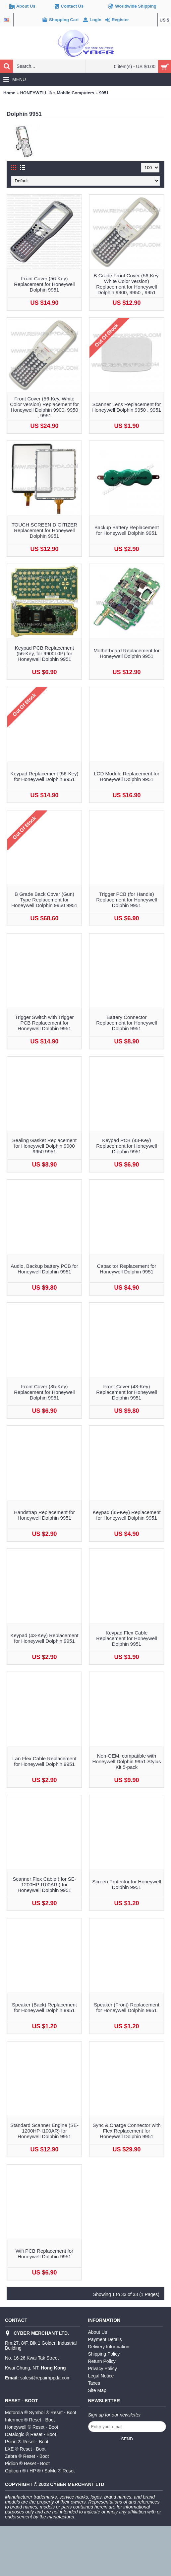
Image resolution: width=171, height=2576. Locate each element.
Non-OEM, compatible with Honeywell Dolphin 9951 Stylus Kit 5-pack (126, 1761)
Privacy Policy (102, 2368)
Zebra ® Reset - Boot (27, 2456)
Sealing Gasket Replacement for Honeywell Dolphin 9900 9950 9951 (44, 1145)
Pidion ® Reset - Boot (27, 2463)
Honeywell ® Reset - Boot (31, 2427)
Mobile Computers (75, 92)
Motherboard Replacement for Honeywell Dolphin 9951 (126, 653)
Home (9, 92)
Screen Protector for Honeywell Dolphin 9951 (126, 1884)
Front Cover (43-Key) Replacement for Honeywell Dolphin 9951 (126, 1392)
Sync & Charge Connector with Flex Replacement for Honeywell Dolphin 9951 (126, 2130)
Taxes (94, 2383)
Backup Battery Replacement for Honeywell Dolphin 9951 (126, 530)
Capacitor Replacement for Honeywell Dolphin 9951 (126, 1268)
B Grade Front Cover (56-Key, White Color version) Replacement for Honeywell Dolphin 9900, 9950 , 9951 (127, 284)
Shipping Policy (104, 2354)
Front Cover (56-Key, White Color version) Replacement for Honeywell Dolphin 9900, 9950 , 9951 (44, 407)
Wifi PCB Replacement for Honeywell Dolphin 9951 (44, 2253)
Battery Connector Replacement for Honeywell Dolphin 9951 (126, 1022)
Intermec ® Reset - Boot (30, 2419)
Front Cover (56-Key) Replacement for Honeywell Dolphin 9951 (44, 284)
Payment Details (105, 2339)
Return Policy (102, 2361)
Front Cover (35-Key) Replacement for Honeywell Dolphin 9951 (44, 1392)
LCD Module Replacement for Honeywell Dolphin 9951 (126, 776)
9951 (104, 92)
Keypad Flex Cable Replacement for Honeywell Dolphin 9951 (126, 1638)
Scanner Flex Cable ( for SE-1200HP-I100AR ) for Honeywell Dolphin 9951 (44, 1884)
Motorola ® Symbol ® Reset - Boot (40, 2412)
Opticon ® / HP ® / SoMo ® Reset (40, 2470)
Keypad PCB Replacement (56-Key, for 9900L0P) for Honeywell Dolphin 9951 (44, 653)
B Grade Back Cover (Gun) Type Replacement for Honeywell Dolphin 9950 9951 (44, 899)
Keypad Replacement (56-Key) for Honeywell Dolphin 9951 (44, 776)
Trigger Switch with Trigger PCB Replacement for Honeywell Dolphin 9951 (44, 1022)
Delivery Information (109, 2346)
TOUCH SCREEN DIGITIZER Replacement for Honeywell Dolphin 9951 (44, 530)
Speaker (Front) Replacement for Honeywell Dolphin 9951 (126, 2007)
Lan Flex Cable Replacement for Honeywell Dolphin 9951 (44, 1761)
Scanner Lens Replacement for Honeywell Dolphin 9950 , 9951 (126, 407)
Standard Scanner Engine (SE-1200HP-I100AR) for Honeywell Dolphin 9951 (44, 2130)
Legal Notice (101, 2375)
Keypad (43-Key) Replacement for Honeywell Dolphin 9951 (44, 1638)
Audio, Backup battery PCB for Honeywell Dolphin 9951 (44, 1268)
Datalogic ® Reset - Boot (30, 2434)
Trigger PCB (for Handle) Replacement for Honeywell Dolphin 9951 (126, 899)
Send (127, 2438)
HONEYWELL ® (36, 92)
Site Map (97, 2390)
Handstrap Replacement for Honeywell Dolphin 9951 (44, 1515)
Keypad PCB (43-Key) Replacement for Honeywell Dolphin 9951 (126, 1145)
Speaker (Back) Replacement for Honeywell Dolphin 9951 (44, 2007)
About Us (97, 2332)
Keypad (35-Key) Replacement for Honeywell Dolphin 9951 (126, 1515)
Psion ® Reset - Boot (26, 2441)
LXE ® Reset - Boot (25, 2449)
